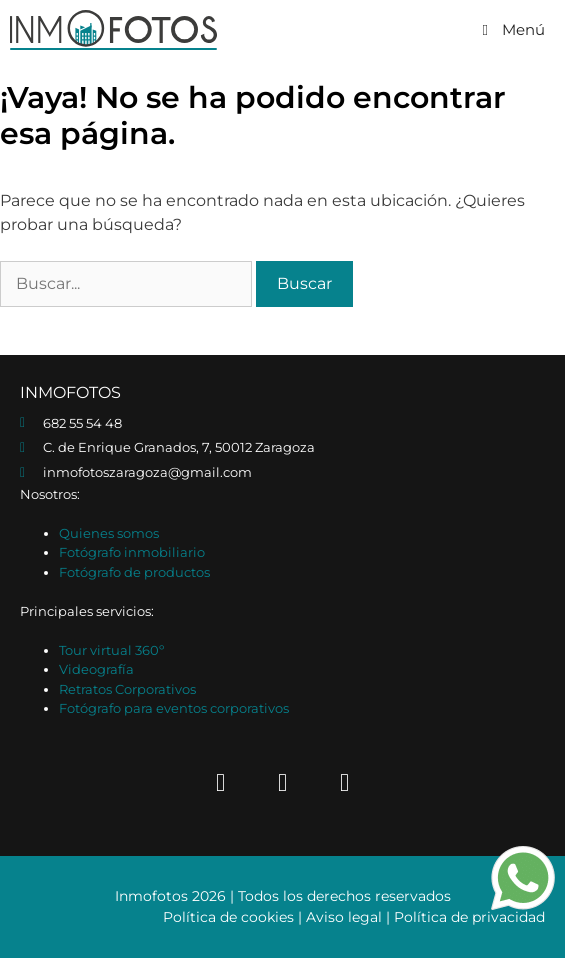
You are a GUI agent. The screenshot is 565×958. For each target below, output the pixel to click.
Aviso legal (344, 917)
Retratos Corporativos (127, 689)
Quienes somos (109, 533)
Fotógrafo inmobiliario (132, 552)
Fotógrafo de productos (134, 572)
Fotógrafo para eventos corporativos (174, 708)
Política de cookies (228, 917)
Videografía (96, 669)
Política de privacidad (469, 917)
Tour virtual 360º (111, 650)
